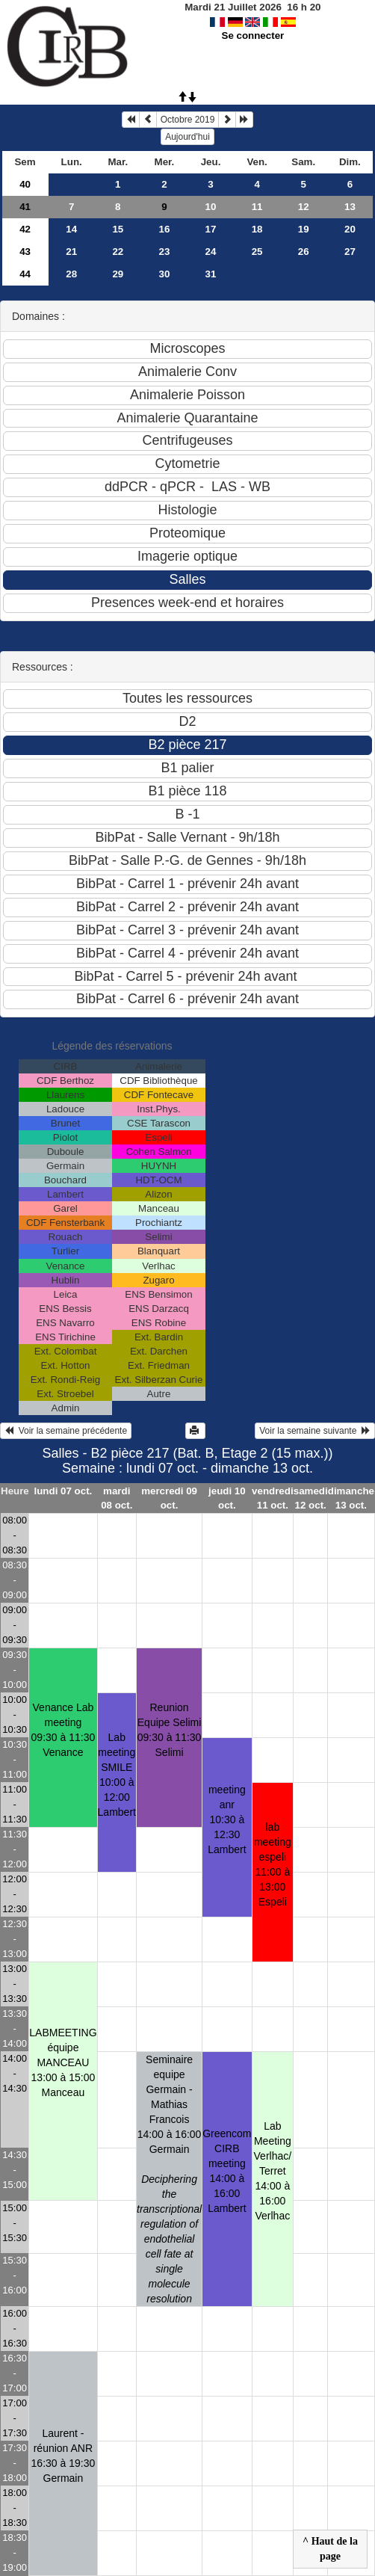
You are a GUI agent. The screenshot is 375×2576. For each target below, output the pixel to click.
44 (25, 274)
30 (164, 274)
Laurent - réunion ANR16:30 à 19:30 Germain (63, 2455)
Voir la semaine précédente (65, 1431)
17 (211, 229)
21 (71, 251)
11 (257, 206)
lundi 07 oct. (63, 1491)
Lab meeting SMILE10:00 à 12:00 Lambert (117, 1774)
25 (257, 251)
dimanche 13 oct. (351, 1498)
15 (117, 229)
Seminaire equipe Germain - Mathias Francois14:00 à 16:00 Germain (169, 2179)
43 (25, 251)
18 (257, 229)
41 (25, 206)
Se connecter (253, 35)
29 (117, 274)
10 (211, 206)
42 (25, 229)
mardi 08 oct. (116, 1498)
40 (25, 184)
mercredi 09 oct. (169, 1498)
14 (71, 229)
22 (117, 251)
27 (350, 251)
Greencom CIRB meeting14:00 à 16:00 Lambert (226, 2170)
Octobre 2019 (188, 119)
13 (350, 206)
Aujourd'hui (187, 137)
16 (164, 229)
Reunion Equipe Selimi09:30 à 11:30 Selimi (169, 1729)
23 (164, 251)
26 (303, 251)
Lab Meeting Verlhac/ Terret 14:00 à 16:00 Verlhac (273, 2171)
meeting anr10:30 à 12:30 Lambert (227, 1819)
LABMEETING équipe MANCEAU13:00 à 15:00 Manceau (62, 2062)
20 (350, 229)
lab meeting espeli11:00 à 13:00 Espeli (272, 1864)
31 (211, 274)
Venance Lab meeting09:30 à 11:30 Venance (63, 1729)
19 (303, 229)
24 (211, 251)
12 (303, 206)
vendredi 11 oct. (273, 1498)
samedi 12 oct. (311, 1498)
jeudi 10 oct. (227, 1498)
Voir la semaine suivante (315, 1431)
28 (71, 274)
